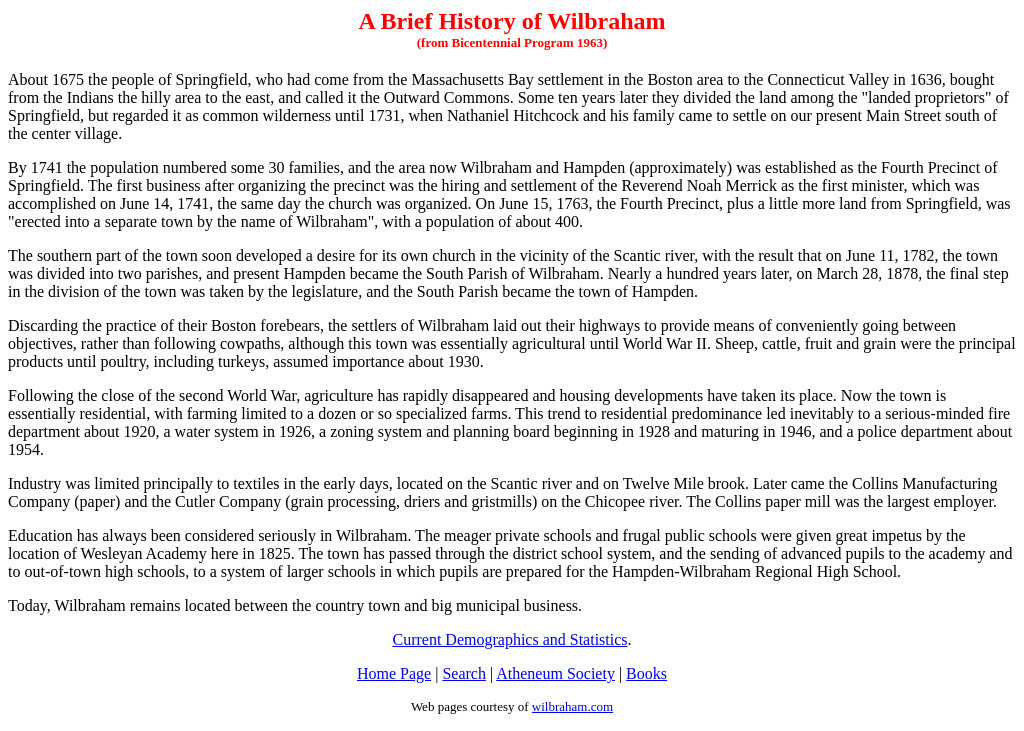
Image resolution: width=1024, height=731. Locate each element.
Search (464, 673)
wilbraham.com (572, 706)
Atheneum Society (555, 673)
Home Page (394, 673)
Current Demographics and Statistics (509, 639)
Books (646, 673)
